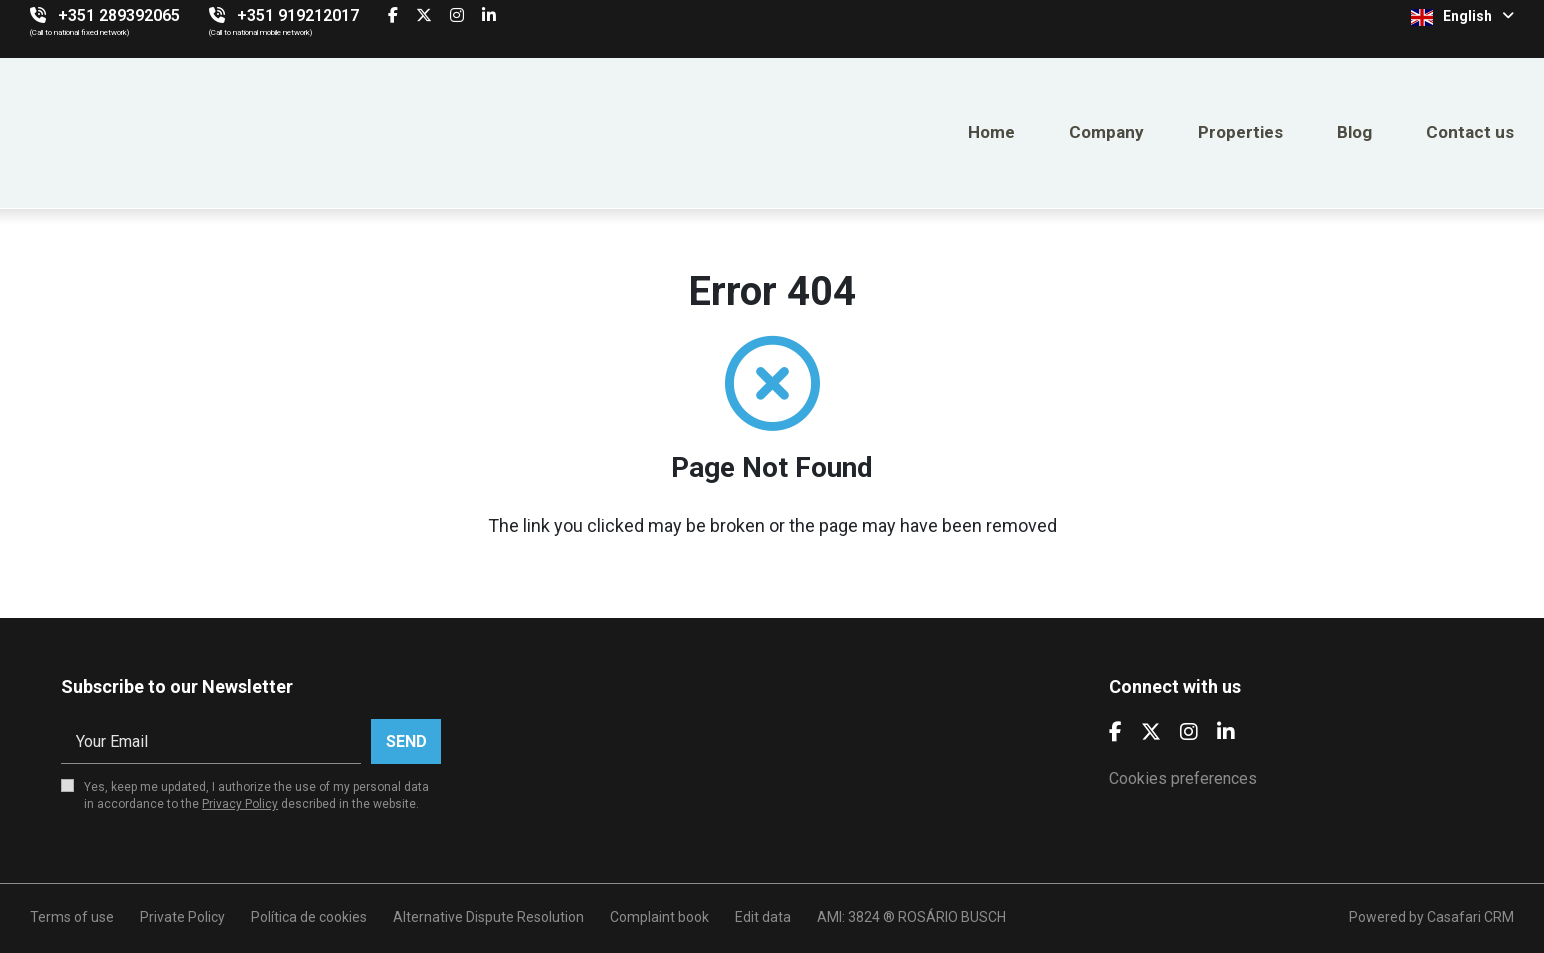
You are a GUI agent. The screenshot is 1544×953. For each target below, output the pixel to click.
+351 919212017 (298, 15)
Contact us (1470, 132)
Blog (1354, 132)
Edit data (763, 917)
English (1462, 17)
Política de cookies (309, 917)
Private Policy (182, 917)
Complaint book (659, 917)
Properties (1240, 132)
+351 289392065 (119, 15)
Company (1106, 132)
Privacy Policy (240, 804)
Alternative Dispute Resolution (488, 917)
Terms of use (72, 917)
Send (406, 741)
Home (991, 132)
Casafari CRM (1470, 917)
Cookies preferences (1183, 778)
